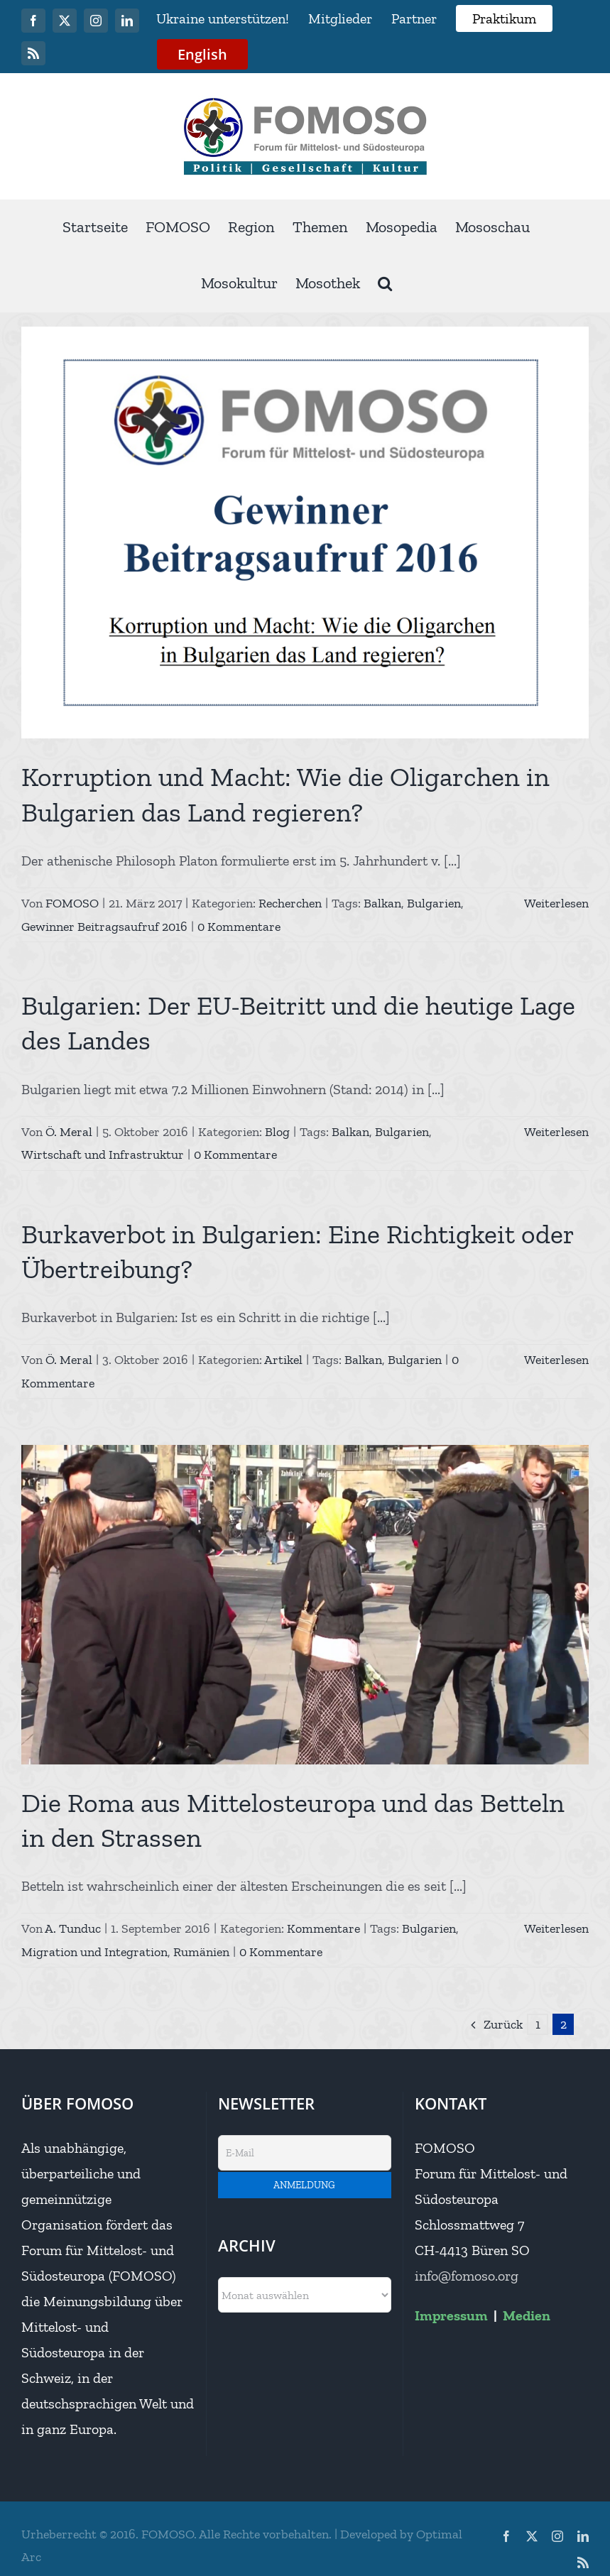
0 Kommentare (239, 926)
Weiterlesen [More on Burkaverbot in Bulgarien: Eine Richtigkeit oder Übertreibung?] (556, 1360)
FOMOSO (72, 903)
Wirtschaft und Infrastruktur (102, 1154)
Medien (526, 2315)
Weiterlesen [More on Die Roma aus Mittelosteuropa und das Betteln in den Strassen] (556, 1928)
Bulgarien (434, 903)
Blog (277, 1132)
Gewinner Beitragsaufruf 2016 (104, 926)
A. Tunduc (73, 1928)
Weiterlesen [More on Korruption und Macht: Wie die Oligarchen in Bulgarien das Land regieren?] (556, 903)
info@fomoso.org (466, 2275)
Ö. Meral (68, 1132)
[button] (385, 284)
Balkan (382, 903)
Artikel (283, 1360)
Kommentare (323, 1928)
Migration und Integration (94, 1952)
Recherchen (290, 903)
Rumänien (201, 1952)
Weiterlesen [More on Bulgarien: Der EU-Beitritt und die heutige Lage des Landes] (556, 1132)
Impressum (451, 2315)
